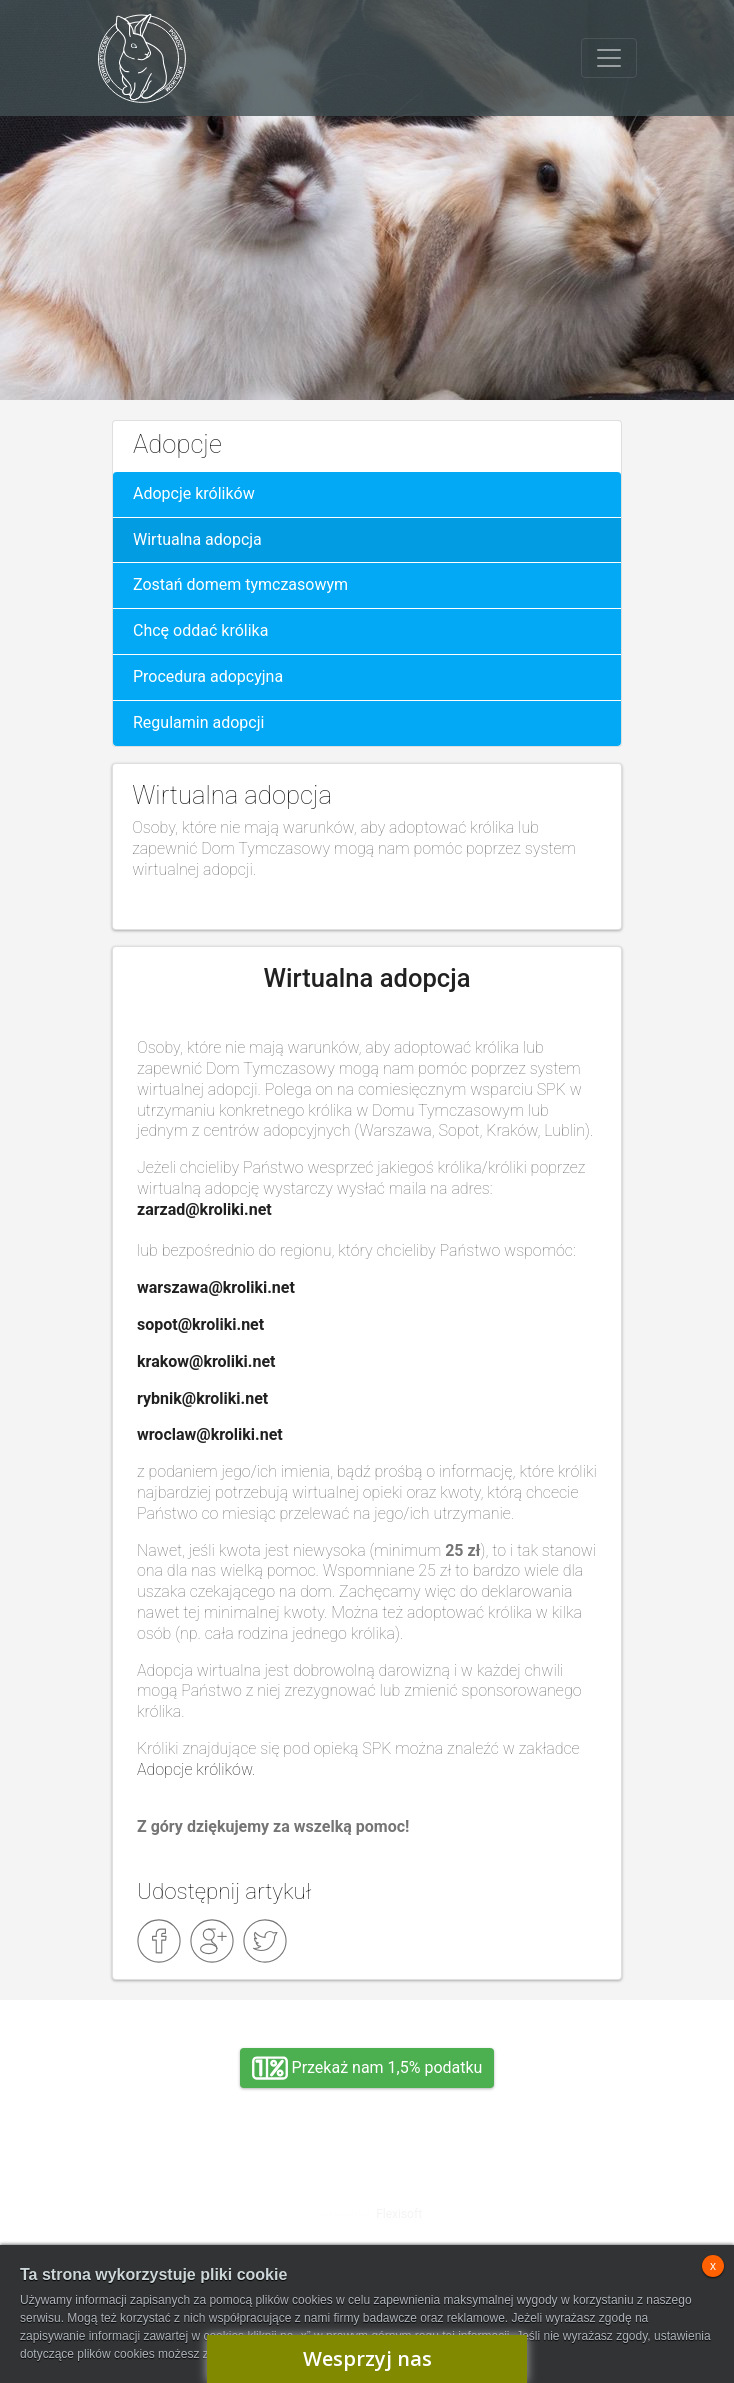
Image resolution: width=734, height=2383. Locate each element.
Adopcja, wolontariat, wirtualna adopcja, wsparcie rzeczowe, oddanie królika (186, 2197)
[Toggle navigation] (609, 58)
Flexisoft (399, 2214)
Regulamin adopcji (198, 722)
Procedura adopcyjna (208, 676)
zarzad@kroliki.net (204, 1209)
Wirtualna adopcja (197, 539)
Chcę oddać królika (200, 630)
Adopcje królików (194, 493)
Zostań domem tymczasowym (240, 584)
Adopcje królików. (198, 1769)
